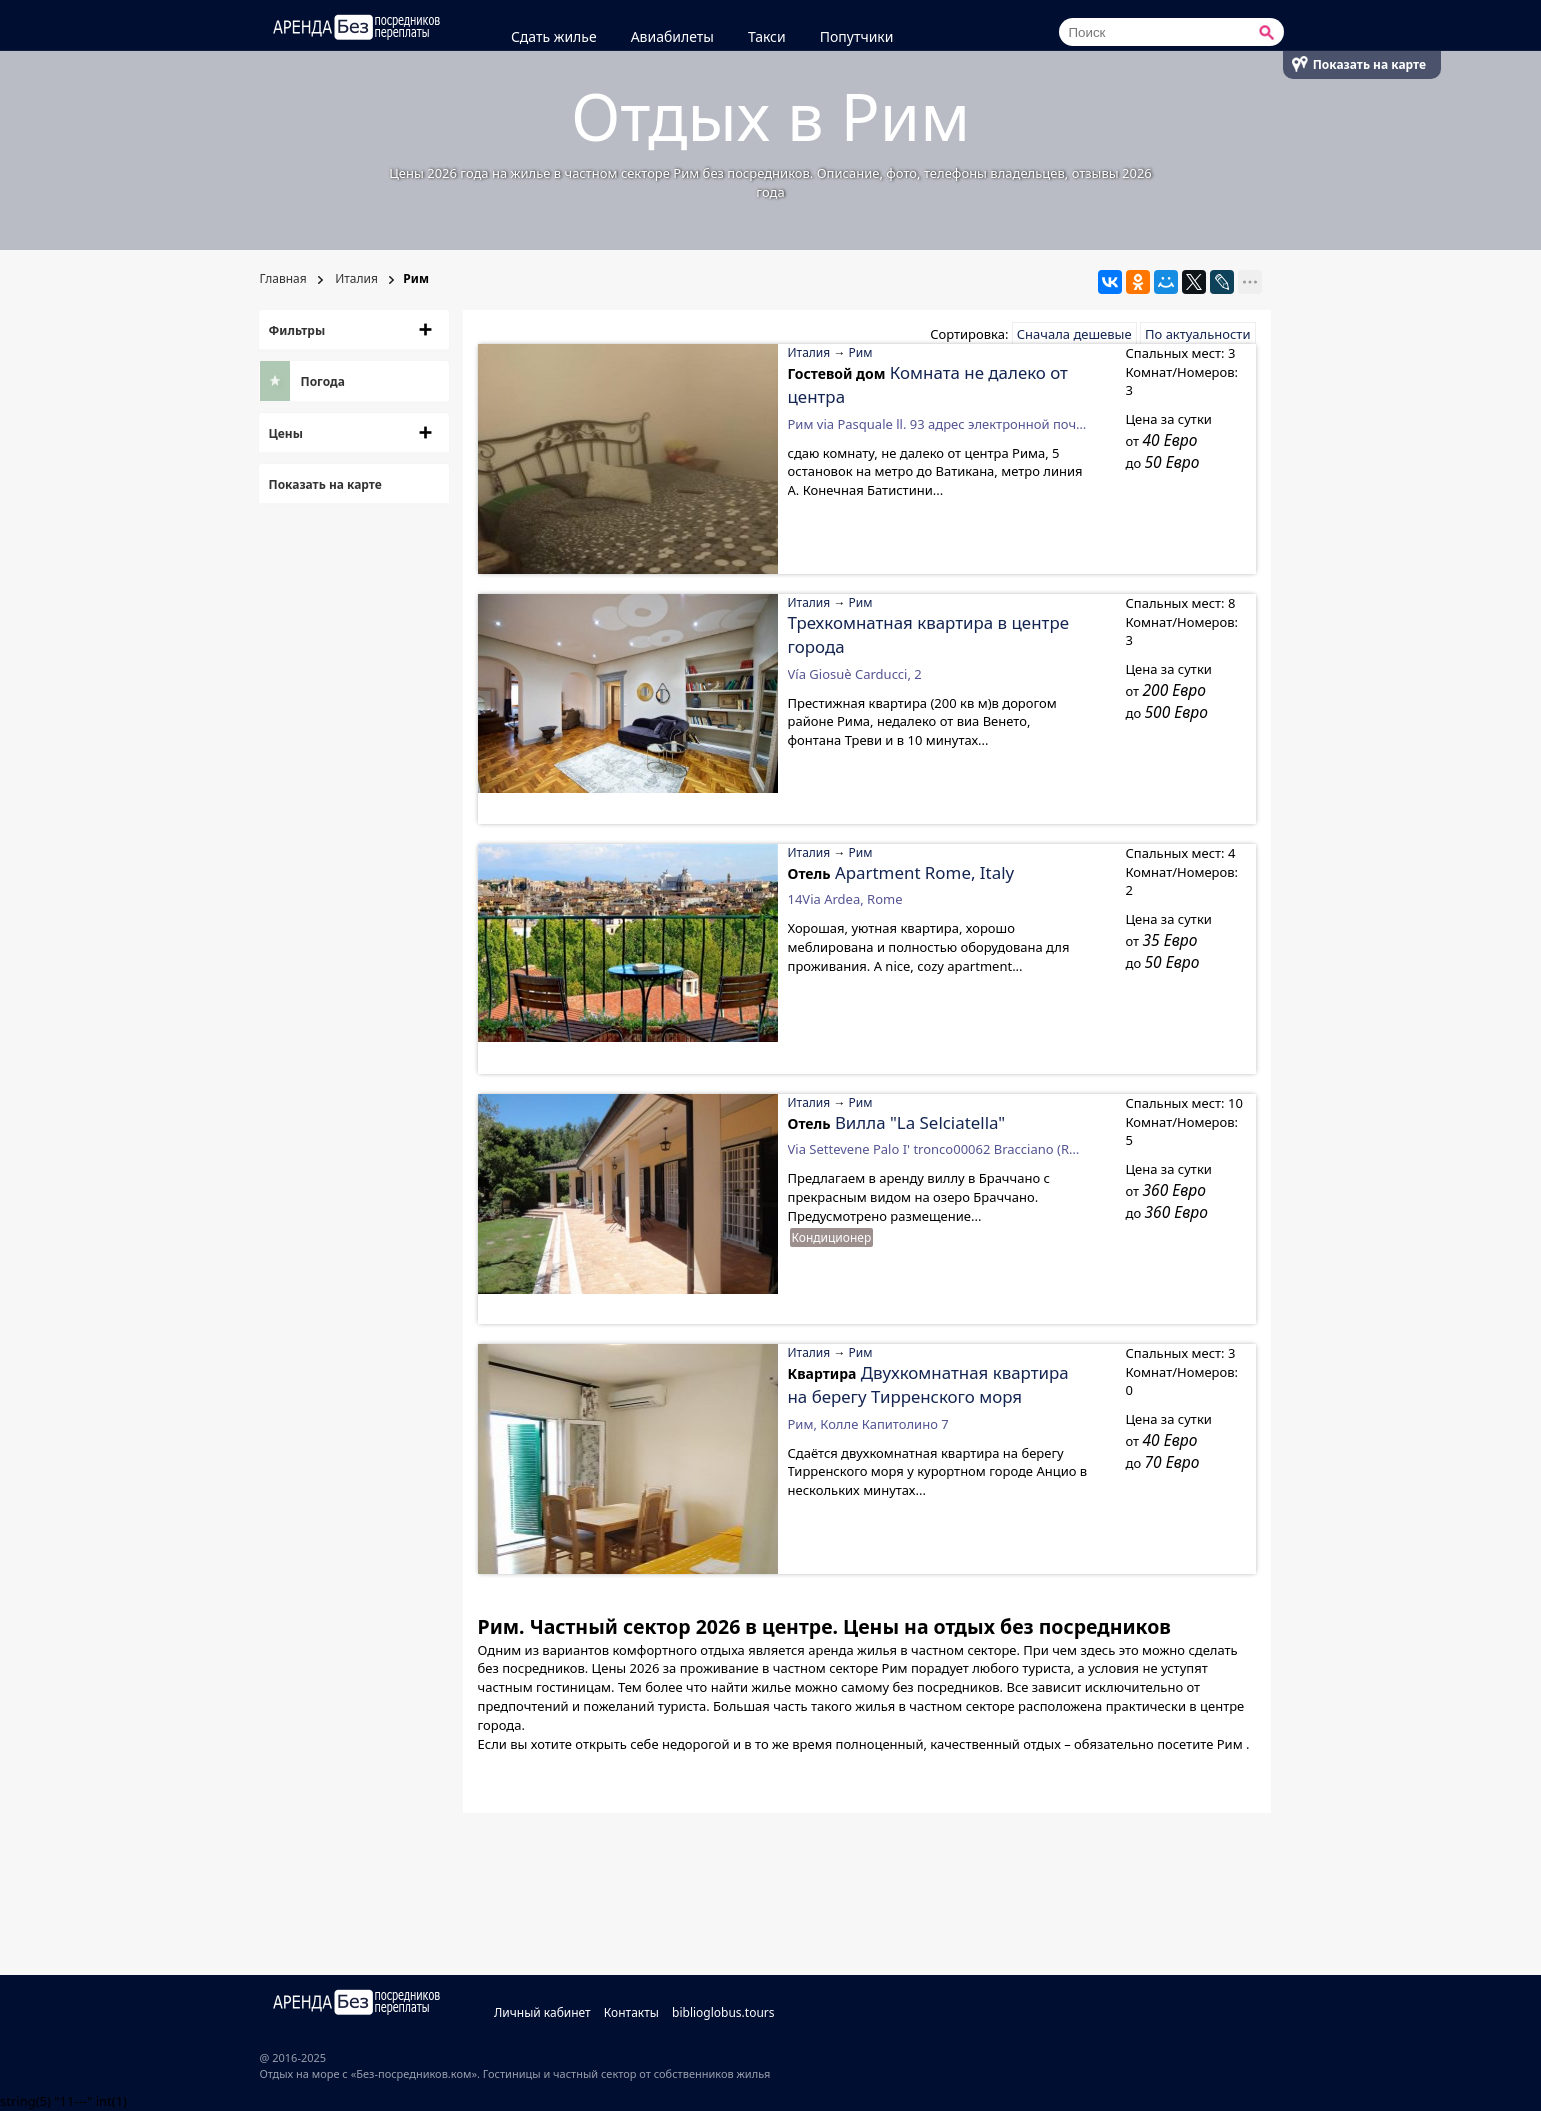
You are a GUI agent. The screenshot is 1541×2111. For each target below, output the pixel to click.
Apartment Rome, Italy (924, 872)
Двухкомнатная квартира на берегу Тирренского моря (928, 1384)
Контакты (631, 2012)
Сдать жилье (554, 36)
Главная (283, 278)
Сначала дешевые (1074, 334)
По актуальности (1197, 334)
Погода (323, 381)
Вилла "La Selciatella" (920, 1122)
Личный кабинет (542, 2012)
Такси (767, 36)
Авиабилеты (672, 36)
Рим (861, 352)
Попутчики (857, 36)
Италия (355, 278)
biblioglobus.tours (723, 2012)
